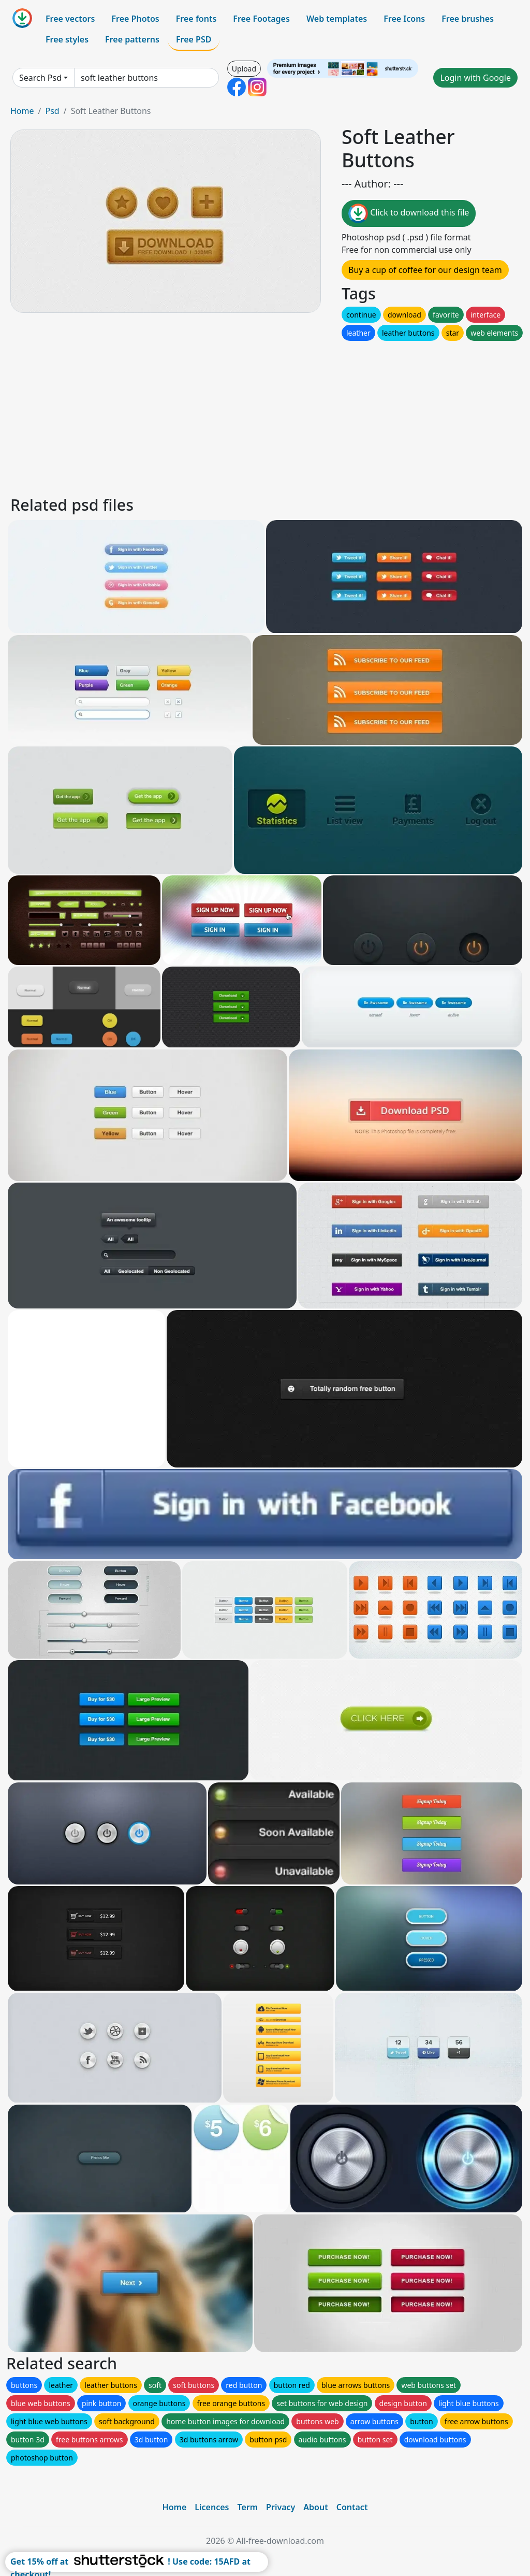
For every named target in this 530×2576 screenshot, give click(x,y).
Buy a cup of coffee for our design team (425, 270)
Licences (212, 2507)
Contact (352, 2507)
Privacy (280, 2507)
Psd (52, 111)
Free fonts (196, 18)
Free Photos (135, 18)
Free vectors (70, 18)
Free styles (67, 39)
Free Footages (261, 18)
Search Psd (40, 77)
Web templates (336, 18)
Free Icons (404, 18)
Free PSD (193, 39)
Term (247, 2507)
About (315, 2507)
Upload (244, 69)
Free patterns (132, 39)
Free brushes (467, 18)
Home (22, 111)
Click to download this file (408, 213)
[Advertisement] (265, 415)
